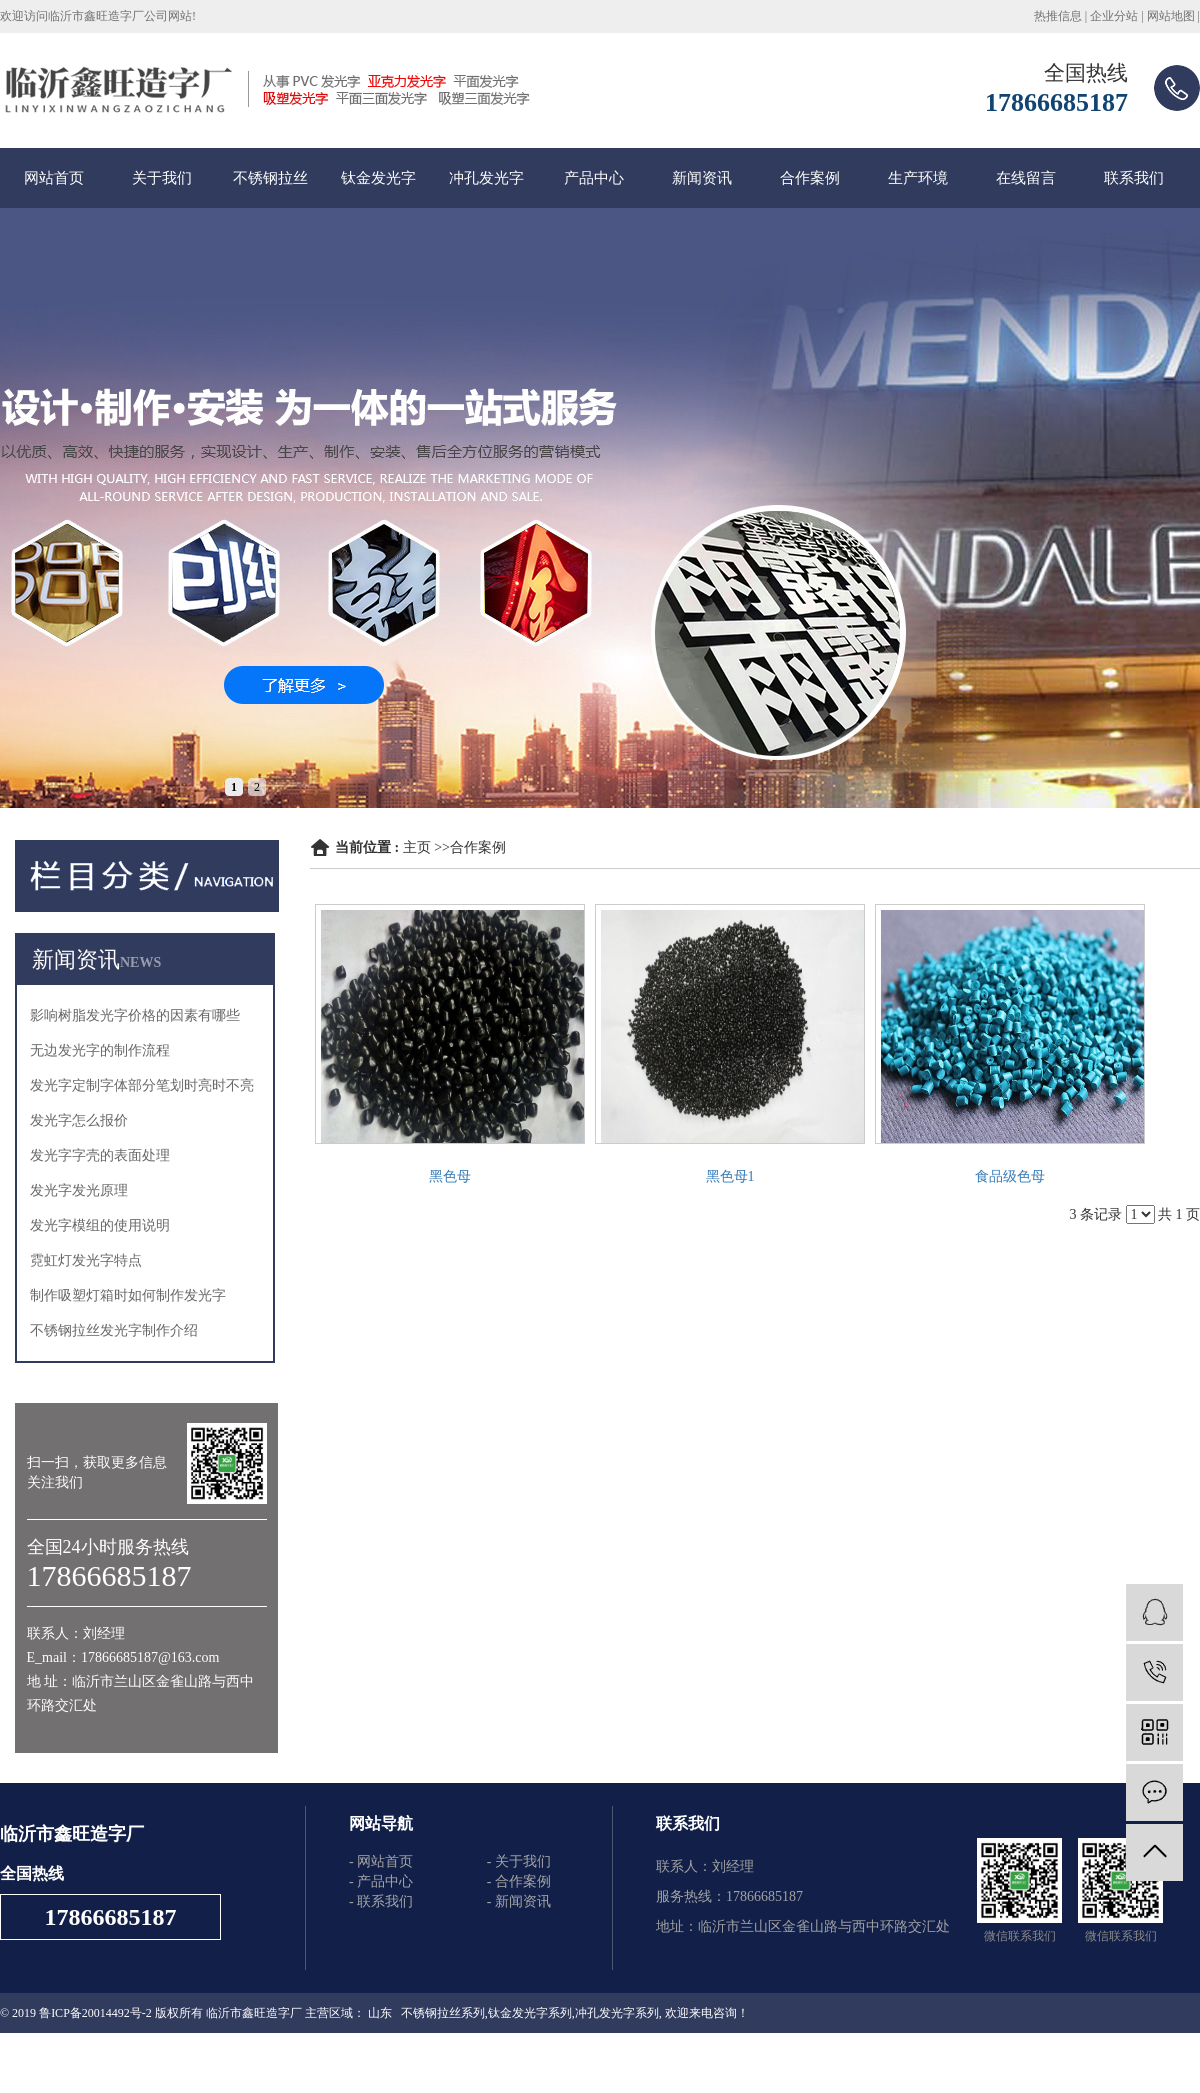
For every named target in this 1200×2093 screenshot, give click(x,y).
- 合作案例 (519, 1881)
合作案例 (810, 178)
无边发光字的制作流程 (100, 1050)
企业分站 (1114, 16)
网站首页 (54, 178)
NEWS (140, 962)
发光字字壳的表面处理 (100, 1155)
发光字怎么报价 (79, 1120)
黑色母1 (730, 1176)
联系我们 (1134, 178)
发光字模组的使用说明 (100, 1225)
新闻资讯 (702, 178)
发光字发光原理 (79, 1190)
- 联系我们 (381, 1901)
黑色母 (450, 1176)
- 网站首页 (381, 1861)
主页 (417, 847)
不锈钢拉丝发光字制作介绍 (114, 1330)
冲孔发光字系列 (617, 2013)
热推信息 (1058, 16)
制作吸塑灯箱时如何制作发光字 (128, 1295)
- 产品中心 (381, 1881)
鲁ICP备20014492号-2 (95, 2013)
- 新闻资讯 (519, 1901)
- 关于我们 (519, 1861)
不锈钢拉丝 (270, 178)
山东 (380, 2013)
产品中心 (594, 178)
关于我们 (162, 178)
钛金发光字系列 (530, 2013)
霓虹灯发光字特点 (86, 1260)
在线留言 (1026, 178)
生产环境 (918, 178)
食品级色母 (1010, 1176)
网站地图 (1171, 16)
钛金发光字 (378, 178)
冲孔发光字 (486, 178)
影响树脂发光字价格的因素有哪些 (135, 1015)
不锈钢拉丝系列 (443, 2013)
